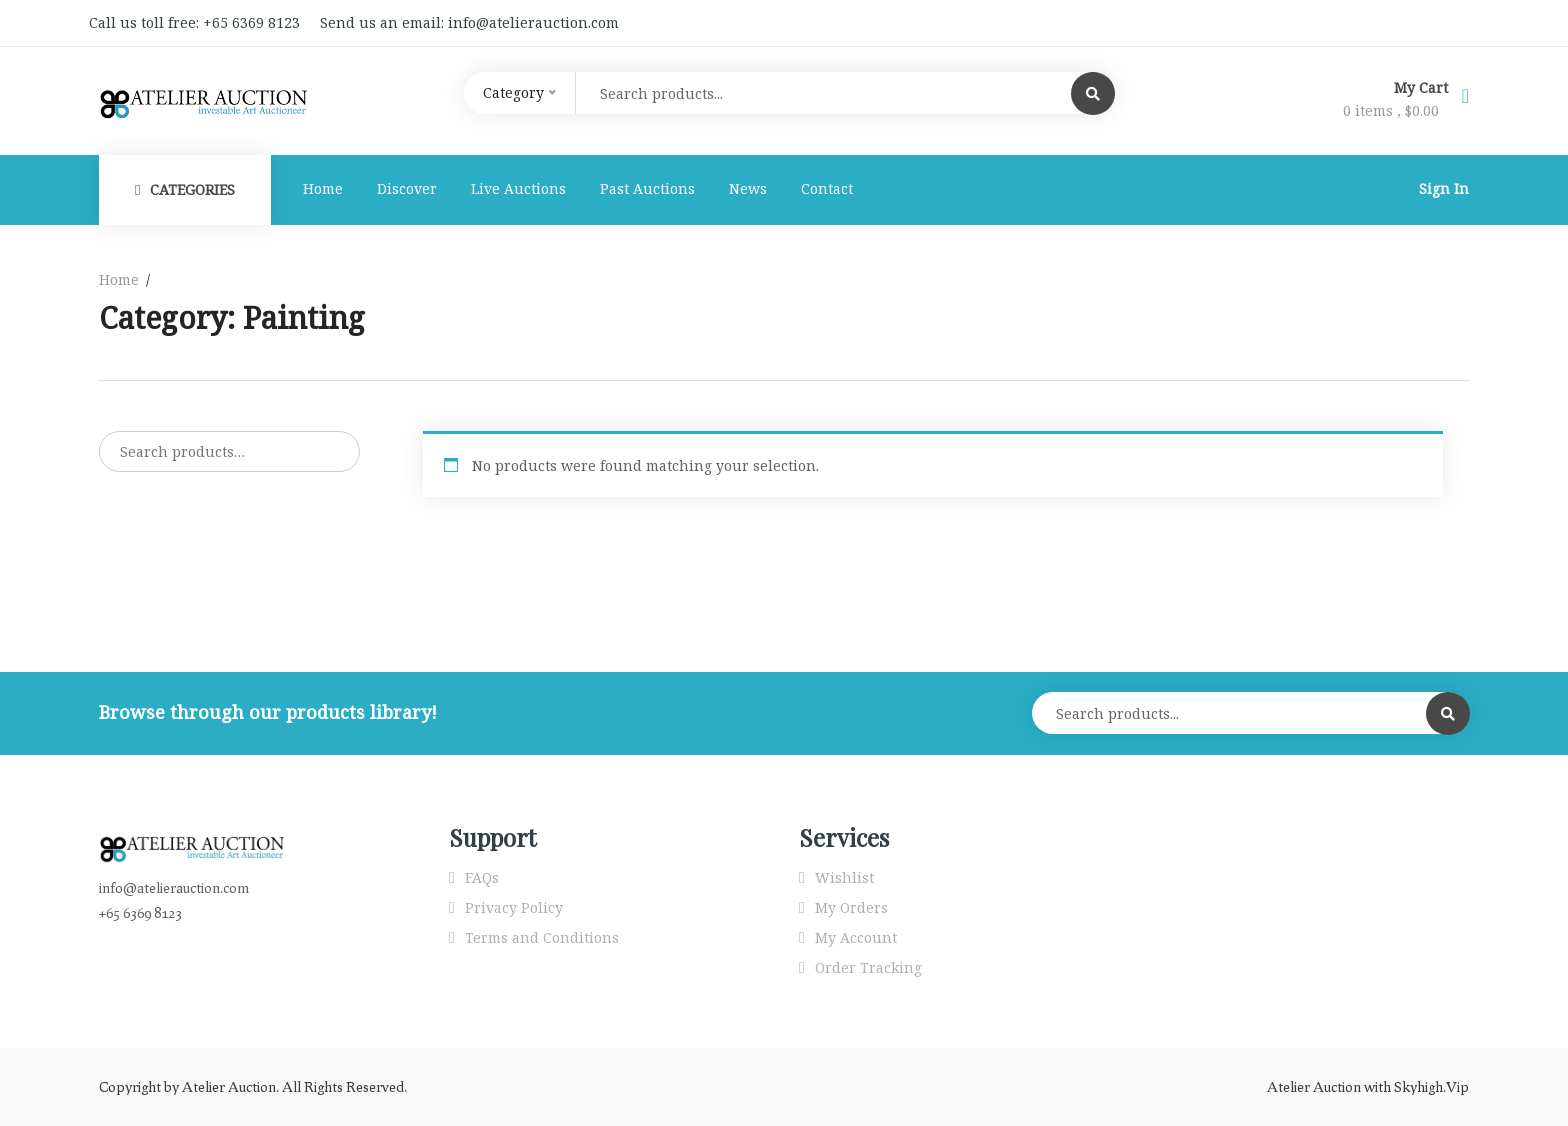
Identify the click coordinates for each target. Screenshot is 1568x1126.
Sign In (1444, 188)
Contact (827, 188)
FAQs (482, 877)
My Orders (851, 907)
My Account (856, 937)
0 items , (1391, 110)
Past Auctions (647, 188)
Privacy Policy (514, 907)
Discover (407, 188)
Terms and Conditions (542, 937)
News (748, 188)
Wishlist (844, 877)
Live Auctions (518, 188)
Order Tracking (868, 967)
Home (323, 188)
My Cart (1423, 87)
